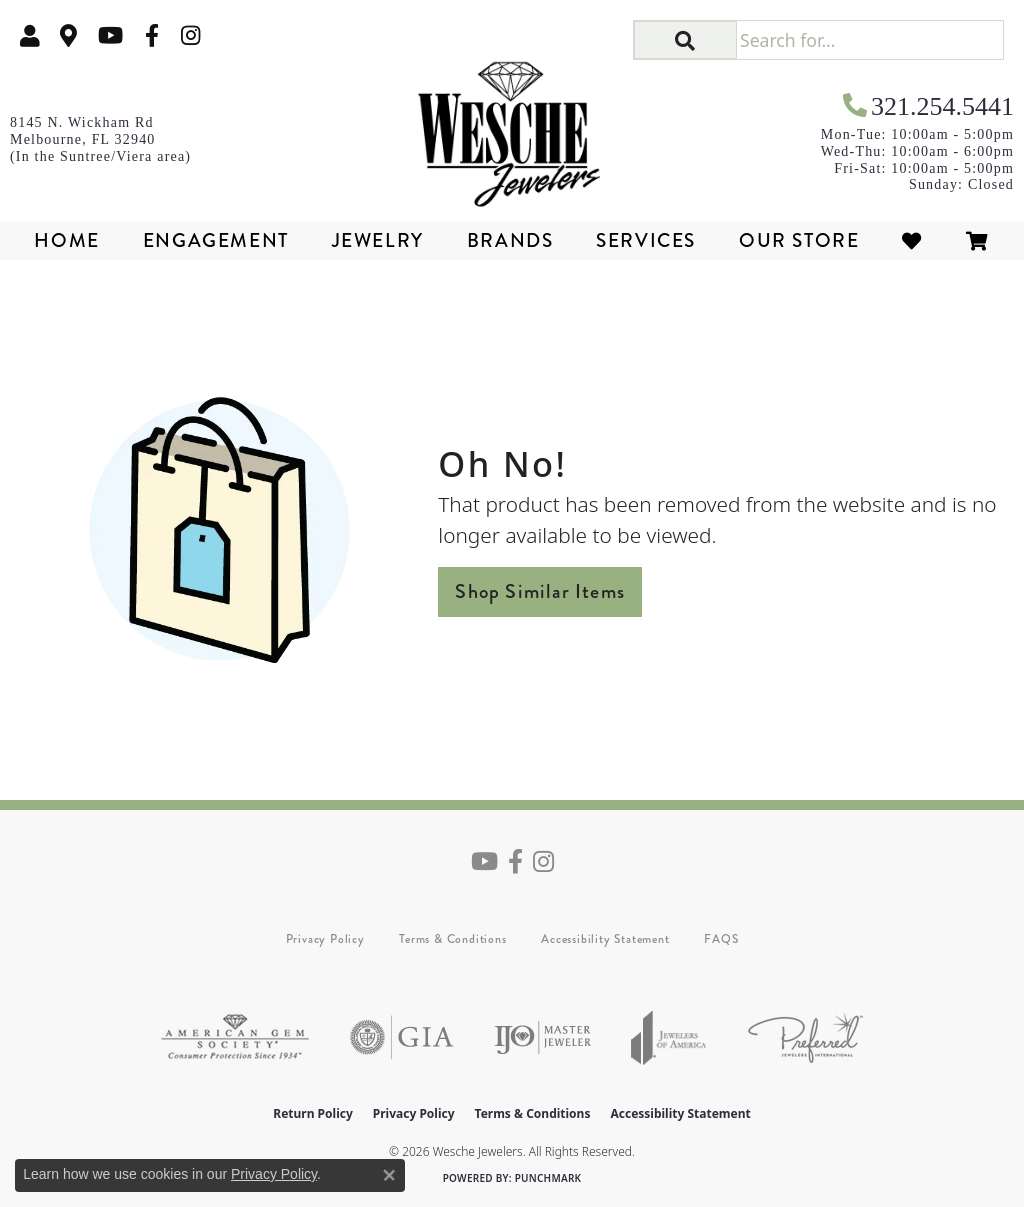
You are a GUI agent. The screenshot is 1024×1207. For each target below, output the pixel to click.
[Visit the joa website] (669, 1037)
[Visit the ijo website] (542, 1037)
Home (66, 240)
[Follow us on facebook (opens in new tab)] (152, 35)
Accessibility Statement (605, 939)
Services (646, 240)
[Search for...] (869, 40)
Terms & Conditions (452, 939)
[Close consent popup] (389, 1175)
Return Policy (313, 1113)
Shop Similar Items (540, 591)
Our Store (799, 240)
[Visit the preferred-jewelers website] (805, 1037)
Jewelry (378, 240)
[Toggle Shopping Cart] (978, 240)
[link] (69, 35)
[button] (30, 35)
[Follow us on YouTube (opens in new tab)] (110, 35)
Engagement (216, 240)
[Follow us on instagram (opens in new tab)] (191, 35)
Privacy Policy (325, 939)
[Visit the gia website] (402, 1037)
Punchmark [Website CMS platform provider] (548, 1178)
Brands (510, 240)
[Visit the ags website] (235, 1037)
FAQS (721, 939)
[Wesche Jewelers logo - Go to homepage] (511, 128)
